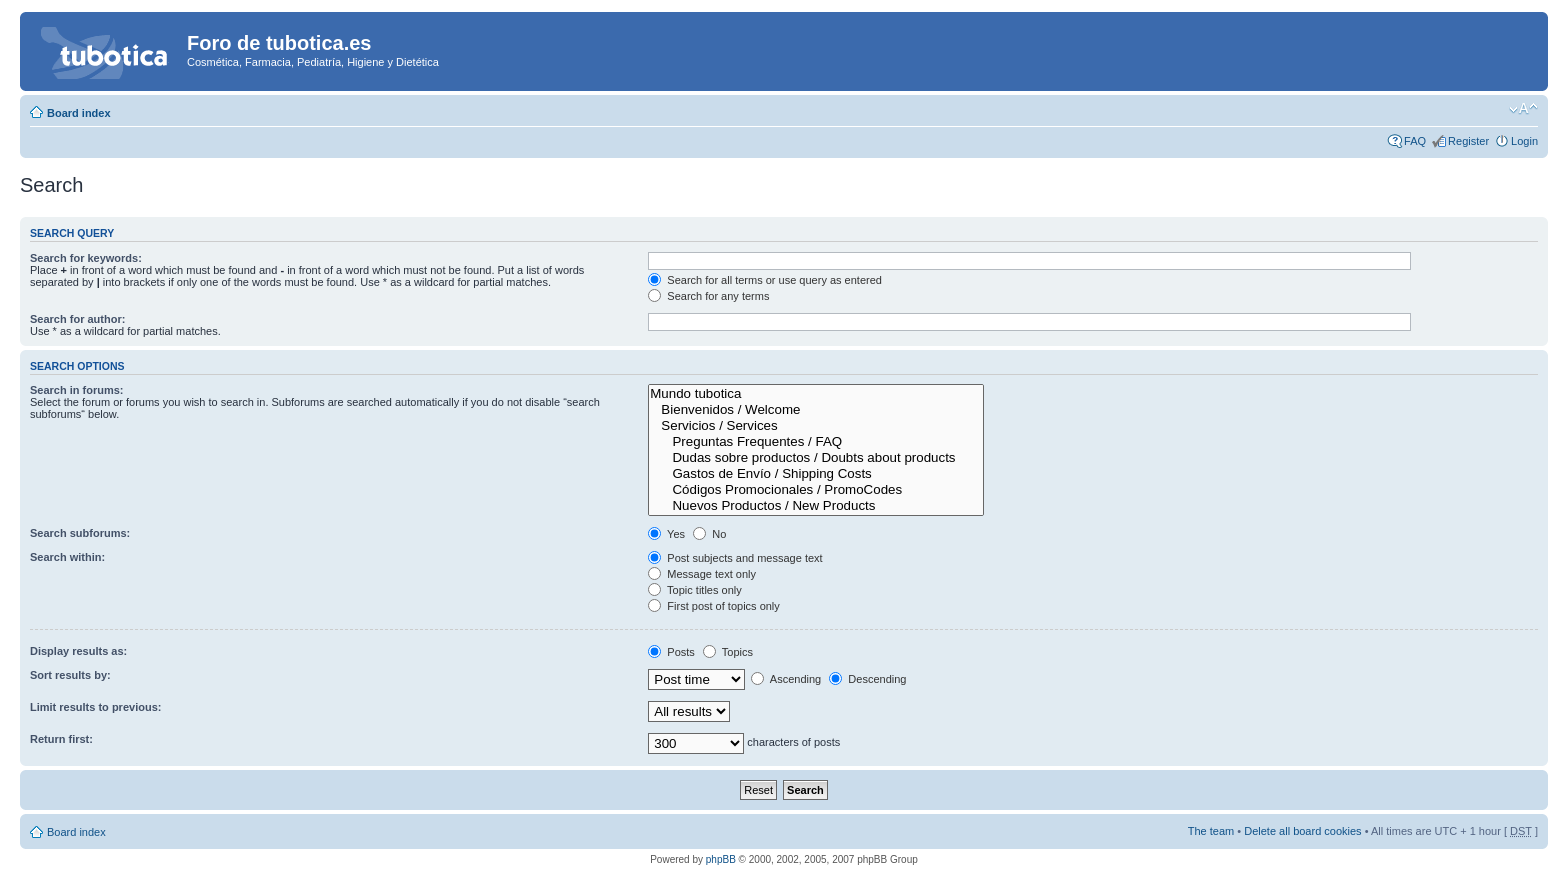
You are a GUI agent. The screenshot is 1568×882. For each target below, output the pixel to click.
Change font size (1523, 109)
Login (1524, 141)
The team (1211, 831)
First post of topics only (714, 606)
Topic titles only (694, 590)
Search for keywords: (86, 258)
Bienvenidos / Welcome (816, 410)
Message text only (702, 574)
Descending (867, 679)
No (709, 534)
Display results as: (78, 651)
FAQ (1415, 141)
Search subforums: (80, 533)
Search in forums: (77, 390)
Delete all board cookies (1302, 831)
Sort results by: (70, 675)
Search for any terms (708, 296)
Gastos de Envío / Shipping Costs (816, 474)
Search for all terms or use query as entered (765, 280)
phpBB (721, 859)
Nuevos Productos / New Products (816, 506)
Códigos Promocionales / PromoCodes (816, 490)
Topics (728, 652)
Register (1468, 141)
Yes (666, 534)
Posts (671, 652)
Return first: (61, 739)
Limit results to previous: (95, 707)
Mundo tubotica (816, 394)
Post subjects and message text (735, 558)
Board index (79, 113)
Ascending (786, 679)
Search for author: (77, 319)
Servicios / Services (816, 426)
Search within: (67, 557)
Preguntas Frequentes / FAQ (816, 442)
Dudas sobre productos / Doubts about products (816, 458)
